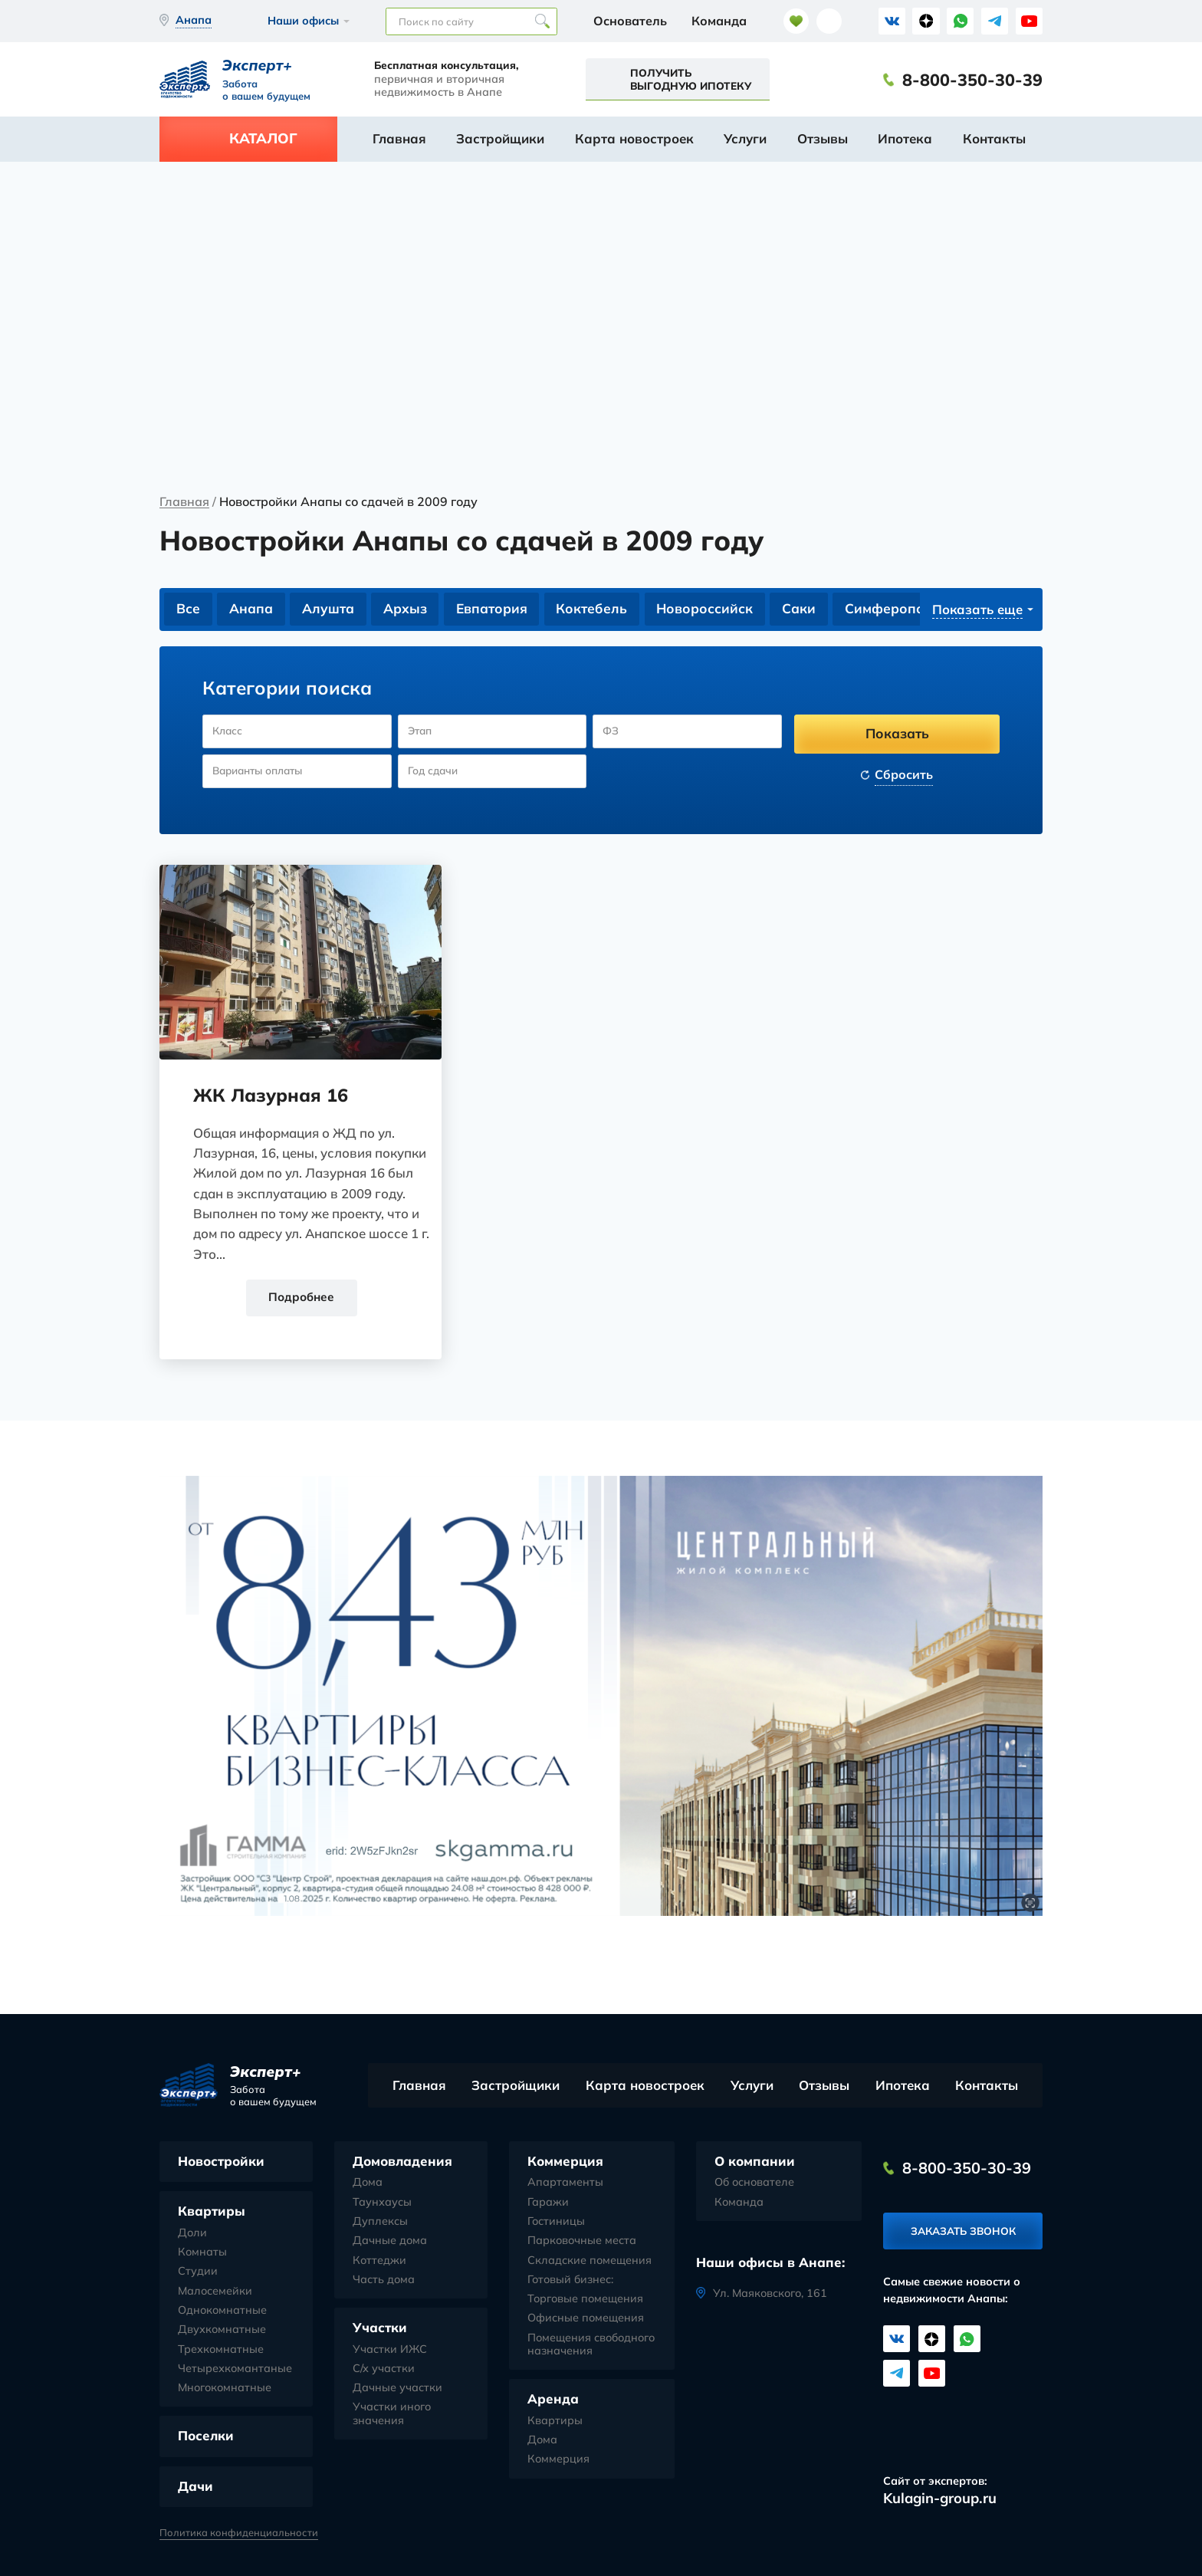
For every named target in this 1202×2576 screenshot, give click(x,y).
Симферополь (899, 609)
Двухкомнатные (222, 2331)
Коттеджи (379, 2261)
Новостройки (221, 2162)
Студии (198, 2272)
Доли (192, 2233)
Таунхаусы (382, 2203)
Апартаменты (565, 2183)
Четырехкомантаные (235, 2369)
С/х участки (384, 2369)
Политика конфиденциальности (238, 2532)
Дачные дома (390, 2242)
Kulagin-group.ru (940, 2499)
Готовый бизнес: (570, 2280)
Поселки (206, 2437)
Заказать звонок (963, 2233)
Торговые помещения (585, 2300)
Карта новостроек (634, 138)
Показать (897, 733)
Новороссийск (710, 609)
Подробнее (300, 1297)
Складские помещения (589, 2261)
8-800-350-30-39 (972, 79)
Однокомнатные (222, 2311)
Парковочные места (581, 2242)
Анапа (252, 609)
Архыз (407, 609)
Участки (380, 2329)
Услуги (745, 138)
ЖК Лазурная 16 (273, 1096)
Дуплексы (380, 2222)
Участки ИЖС (390, 2350)
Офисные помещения (585, 2319)
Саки (805, 609)
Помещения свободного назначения (591, 2345)
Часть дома (384, 2280)
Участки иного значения (392, 2415)
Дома (368, 2183)
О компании (754, 2162)
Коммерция (565, 2162)
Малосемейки (215, 2291)
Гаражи (548, 2203)
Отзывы (822, 138)
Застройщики (500, 138)
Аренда (553, 2400)
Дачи (195, 2487)
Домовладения (402, 2162)
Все (188, 609)
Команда (719, 20)
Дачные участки (397, 2389)
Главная (399, 138)
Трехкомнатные (221, 2350)
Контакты (994, 138)
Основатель (630, 20)
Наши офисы (303, 21)
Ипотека (905, 138)
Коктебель (596, 609)
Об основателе (754, 2183)
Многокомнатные (224, 2389)
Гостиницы (556, 2222)
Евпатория (494, 609)
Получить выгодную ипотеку (690, 79)
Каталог (263, 138)
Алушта (329, 609)
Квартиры (211, 2212)
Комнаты (202, 2253)
